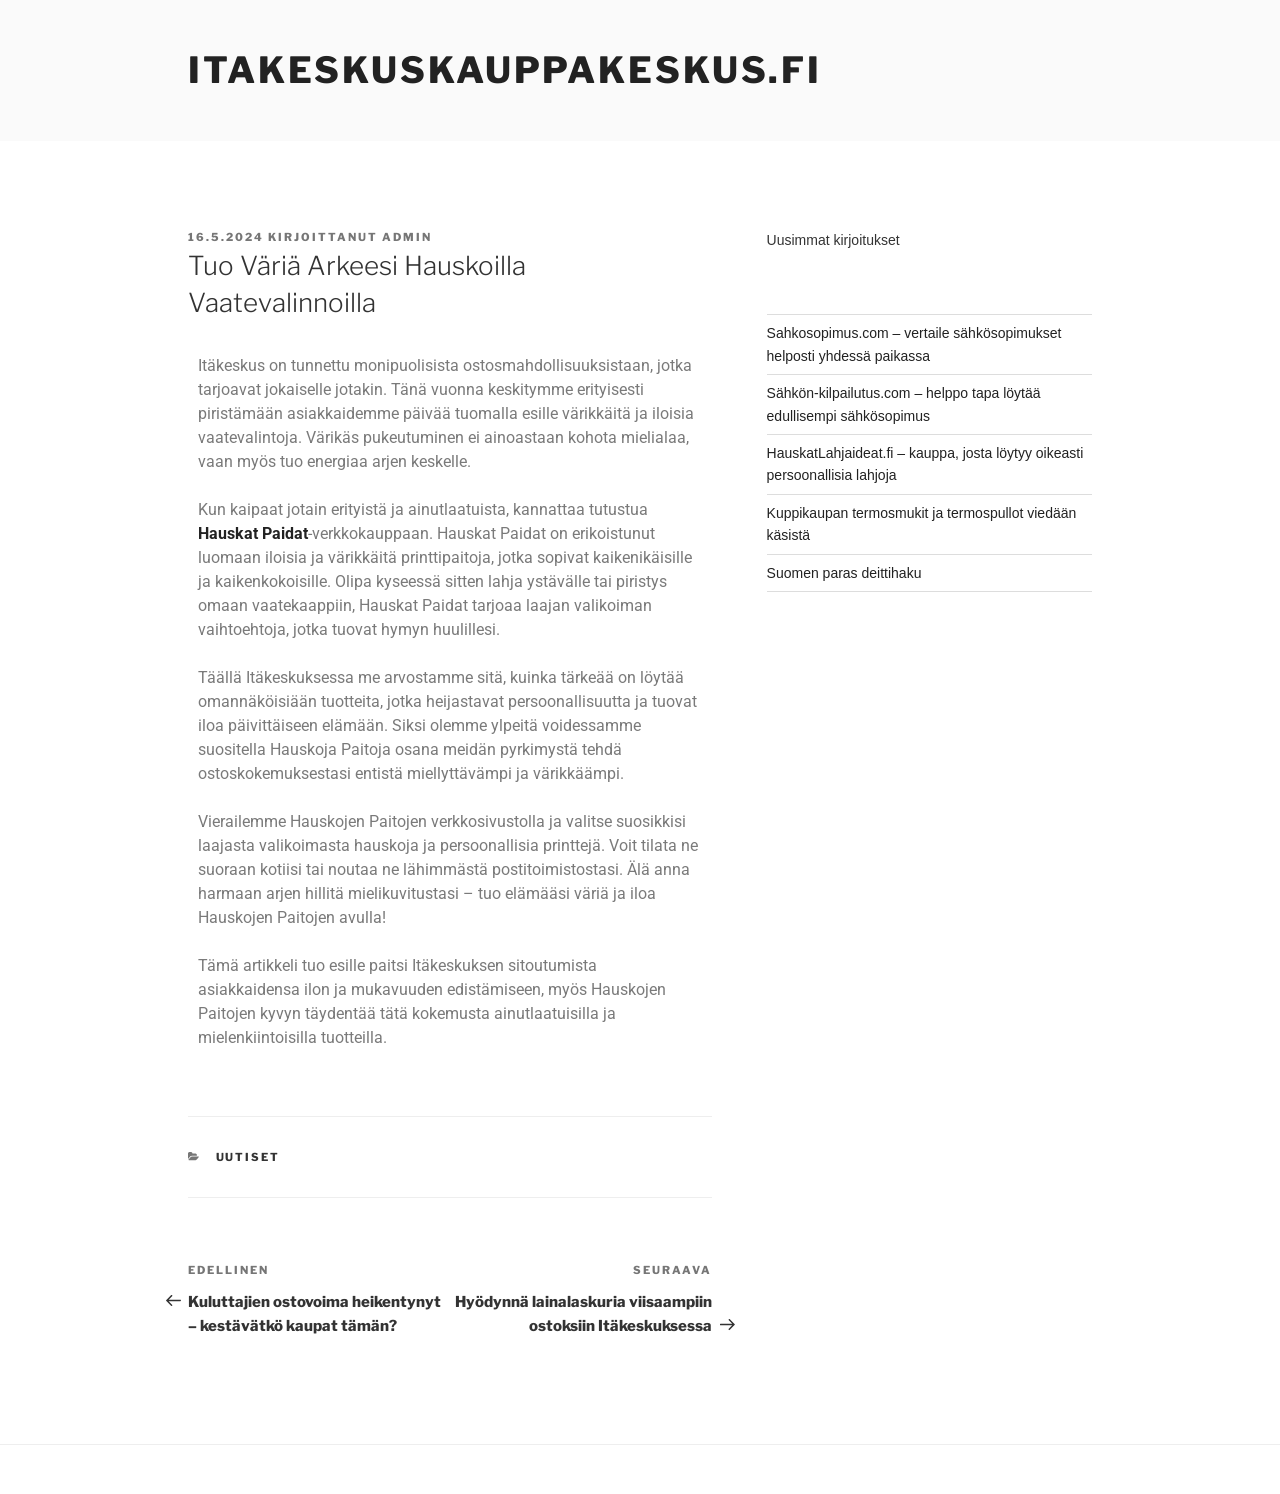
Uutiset (248, 1157)
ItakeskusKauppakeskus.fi (505, 70)
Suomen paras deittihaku (844, 573)
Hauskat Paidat (253, 533)
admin (407, 237)
